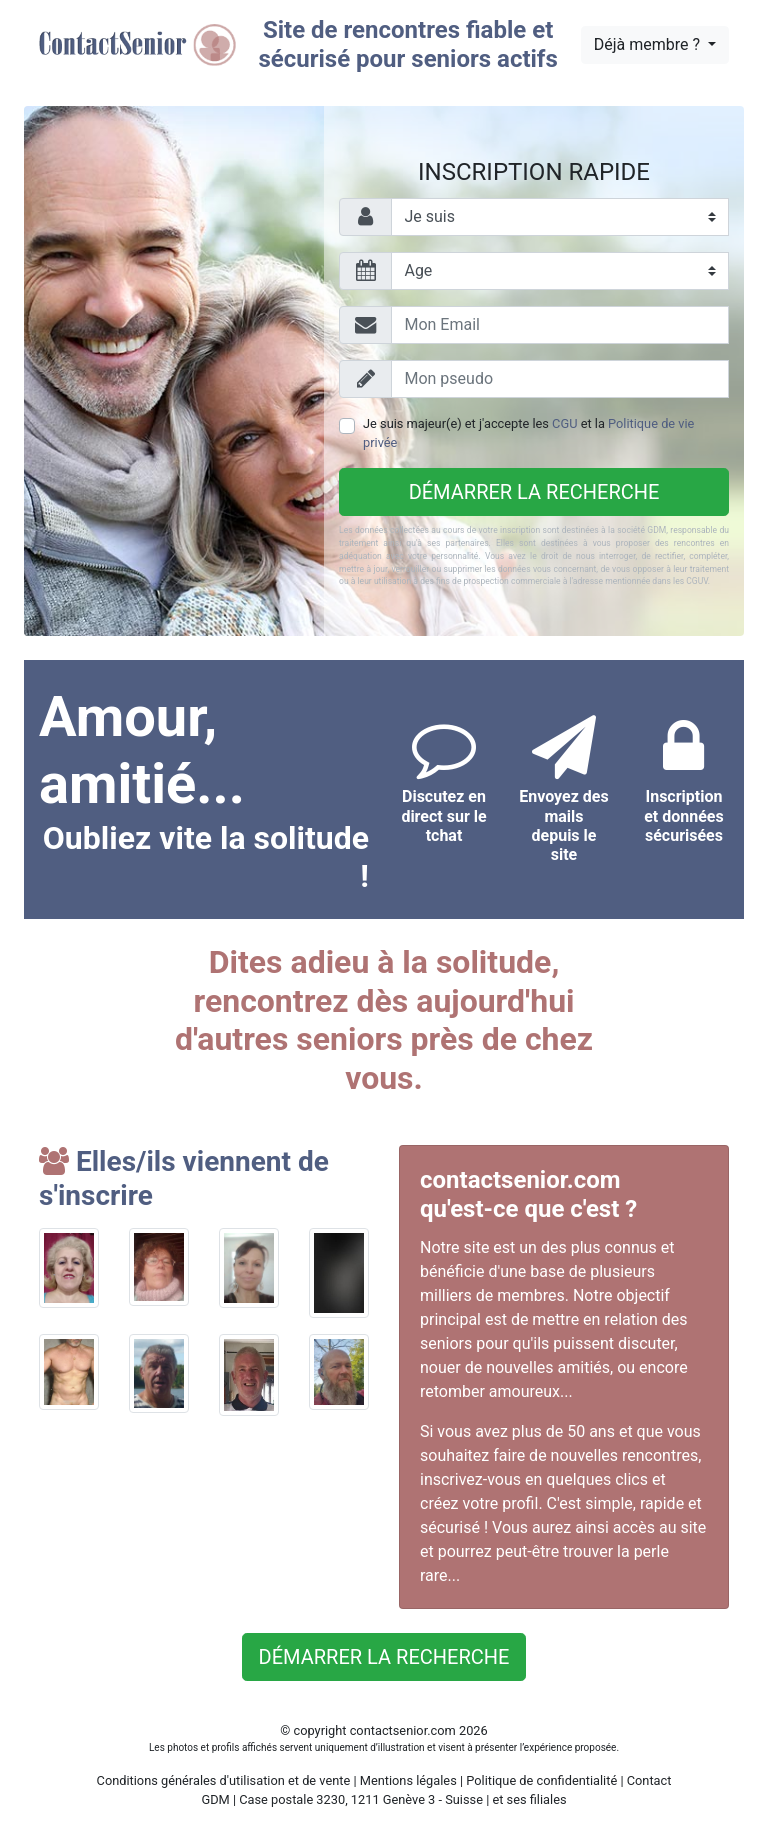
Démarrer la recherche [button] (384, 1657)
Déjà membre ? (649, 44)
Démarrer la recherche (534, 492)
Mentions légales (408, 1780)
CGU (564, 423)
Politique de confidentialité (541, 1780)
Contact (649, 1780)
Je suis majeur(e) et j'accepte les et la (528, 433)
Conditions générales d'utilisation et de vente (224, 1780)
